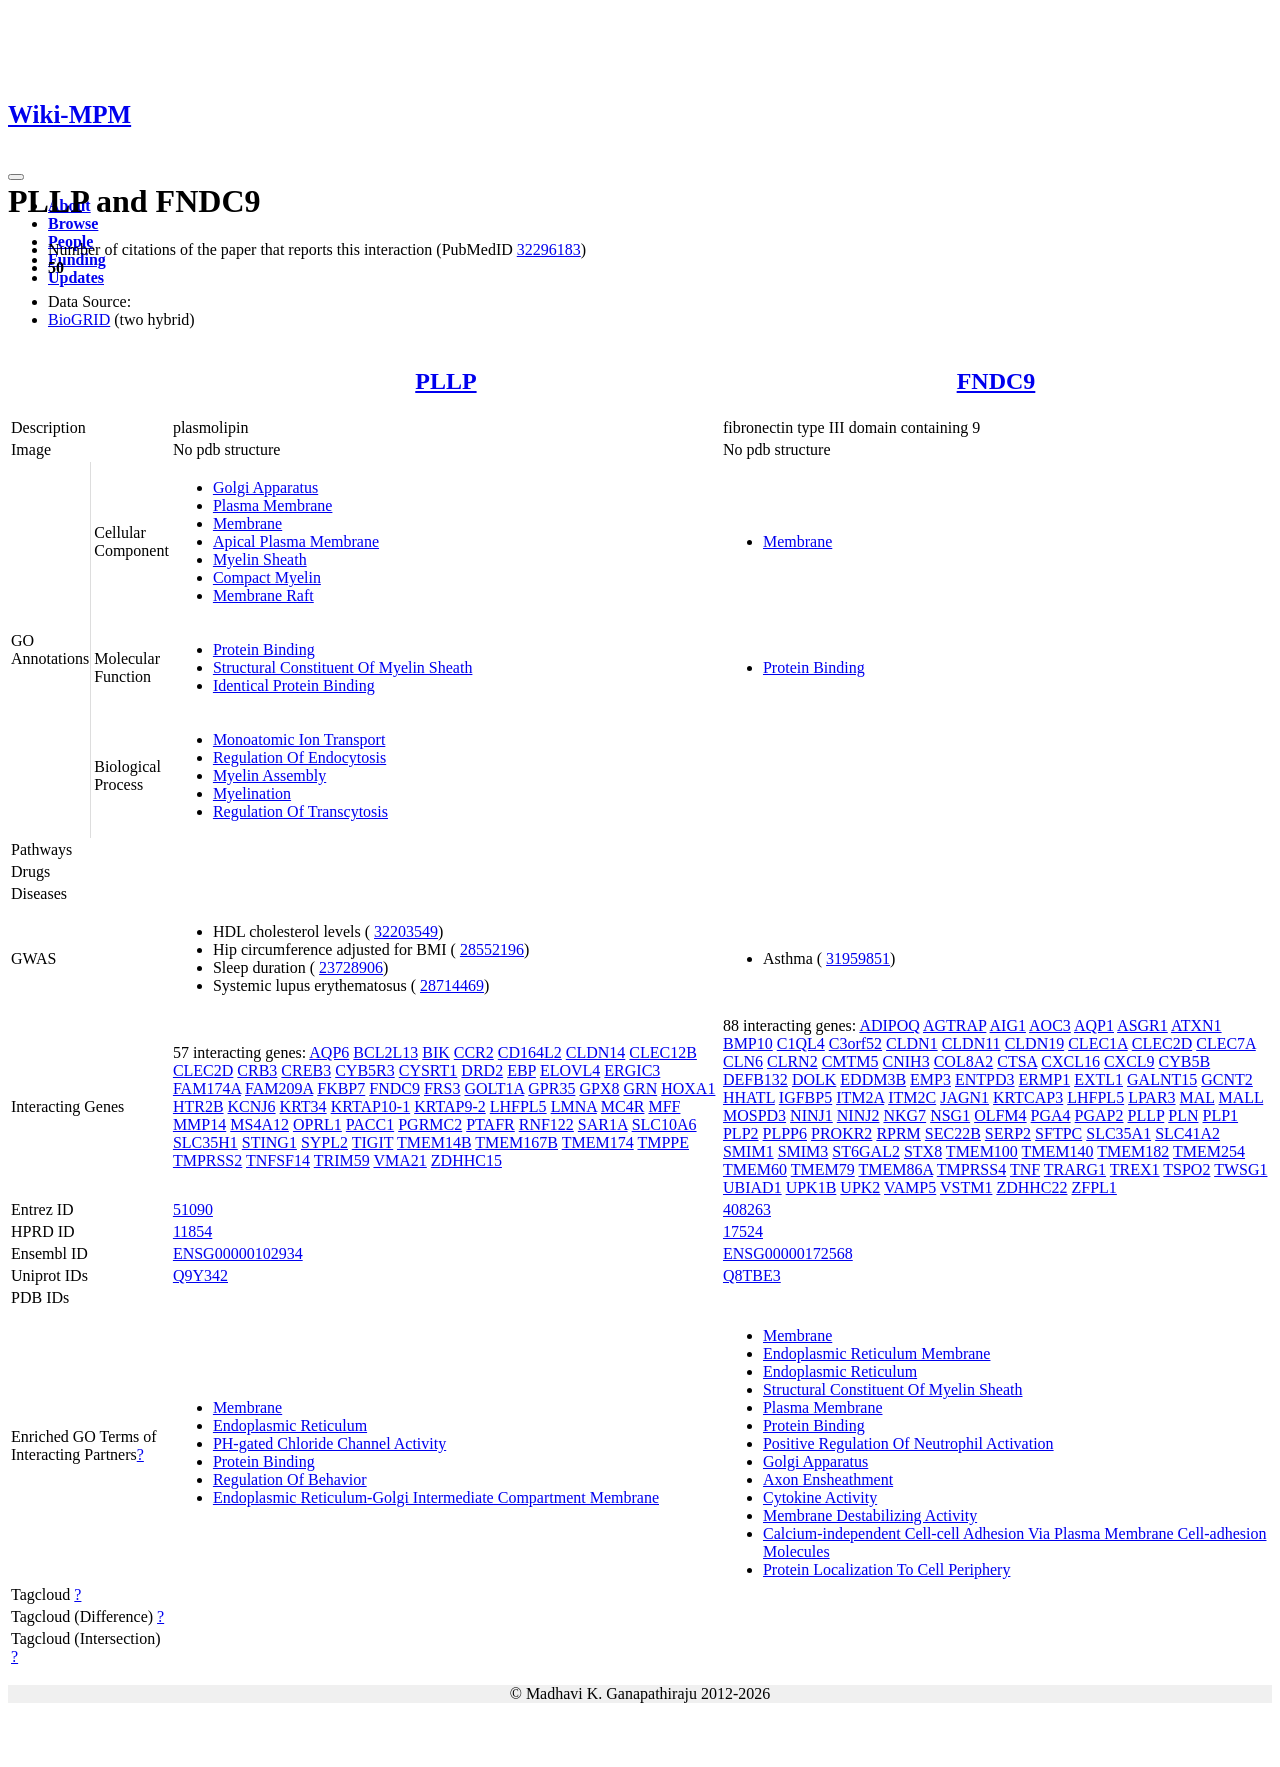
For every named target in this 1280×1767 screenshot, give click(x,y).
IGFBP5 (805, 1097)
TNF (1025, 1169)
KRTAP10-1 (371, 1106)
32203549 (406, 931)
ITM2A (860, 1097)
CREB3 (306, 1070)
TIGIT (372, 1142)
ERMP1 (1045, 1079)
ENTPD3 (985, 1079)
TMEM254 (1209, 1151)
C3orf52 (855, 1043)
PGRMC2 (430, 1124)
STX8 (923, 1151)
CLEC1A (1098, 1043)
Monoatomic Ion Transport (299, 739)
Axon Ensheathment (828, 1479)
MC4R (623, 1106)
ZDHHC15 (466, 1160)
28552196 (492, 949)
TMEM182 (1133, 1151)
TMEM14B (434, 1142)
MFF (664, 1106)
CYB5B (1185, 1061)
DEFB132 (755, 1079)
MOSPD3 (754, 1115)
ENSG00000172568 (788, 1253)
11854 (192, 1231)
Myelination (252, 793)
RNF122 (546, 1124)
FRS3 (442, 1088)
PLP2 (741, 1133)
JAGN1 (964, 1097)
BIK (436, 1052)
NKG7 (904, 1115)
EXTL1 (1098, 1079)
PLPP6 (785, 1133)
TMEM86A (895, 1169)
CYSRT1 (428, 1070)
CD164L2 (530, 1052)
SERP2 (1008, 1133)
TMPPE (663, 1142)
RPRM (898, 1133)
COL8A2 (964, 1061)
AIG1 (1008, 1025)
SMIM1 (748, 1151)
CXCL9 (1129, 1061)
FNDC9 (996, 381)
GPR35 (551, 1088)
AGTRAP (954, 1025)
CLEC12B (663, 1052)
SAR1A (603, 1124)
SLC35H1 (205, 1142)
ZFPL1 (1094, 1187)
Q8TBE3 (752, 1275)
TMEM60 (755, 1169)
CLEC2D (203, 1070)
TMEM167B (516, 1142)
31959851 (858, 958)
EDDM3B (873, 1079)
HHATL (749, 1097)
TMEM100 (982, 1151)
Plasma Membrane (273, 505)
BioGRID (79, 319)
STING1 (269, 1142)
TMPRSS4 (971, 1169)
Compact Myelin (267, 577)
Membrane (247, 523)
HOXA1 (688, 1088)
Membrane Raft (263, 595)
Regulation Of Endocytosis (299, 757)
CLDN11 (971, 1043)
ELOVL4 (570, 1070)
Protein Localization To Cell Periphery (886, 1569)
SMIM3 (803, 1151)
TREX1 (1135, 1169)
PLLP (445, 381)
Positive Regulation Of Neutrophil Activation (908, 1443)
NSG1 (950, 1115)
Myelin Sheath (260, 559)
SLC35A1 (1118, 1133)
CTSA (1017, 1061)
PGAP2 (1099, 1115)
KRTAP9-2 (450, 1106)
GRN (640, 1088)
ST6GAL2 (866, 1151)
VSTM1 (966, 1187)
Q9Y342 (200, 1275)
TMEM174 (598, 1142)
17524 (743, 1231)
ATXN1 (1196, 1025)
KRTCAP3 (1028, 1097)
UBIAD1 (752, 1187)
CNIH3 (906, 1061)
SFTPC (1058, 1133)
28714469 (452, 985)
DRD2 (482, 1070)
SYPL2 (324, 1142)
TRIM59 (342, 1160)
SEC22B (953, 1133)
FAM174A (207, 1088)
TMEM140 (1058, 1151)
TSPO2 (1186, 1169)
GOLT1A (494, 1088)
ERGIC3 (632, 1070)
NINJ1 (811, 1115)
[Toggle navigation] (16, 177)
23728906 (351, 967)
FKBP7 (341, 1088)
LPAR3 (1151, 1097)
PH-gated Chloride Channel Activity (329, 1443)
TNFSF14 (278, 1160)
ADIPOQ (889, 1025)
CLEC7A (1226, 1043)
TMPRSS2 (207, 1160)
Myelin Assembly (269, 775)
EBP (521, 1070)
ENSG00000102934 (238, 1253)
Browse (73, 223)
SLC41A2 (1187, 1133)
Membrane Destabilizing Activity (870, 1515)
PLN (1183, 1115)
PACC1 (370, 1124)
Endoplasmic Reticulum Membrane (877, 1353)
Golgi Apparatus (265, 487)
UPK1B (811, 1187)
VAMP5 (910, 1187)
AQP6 (329, 1052)
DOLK (814, 1079)
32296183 (549, 249)
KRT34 (303, 1106)
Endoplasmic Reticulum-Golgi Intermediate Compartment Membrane (436, 1497)
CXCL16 (1070, 1061)
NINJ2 (858, 1115)
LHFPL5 (518, 1106)
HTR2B (198, 1106)
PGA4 (1051, 1115)
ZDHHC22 (1031, 1187)
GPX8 (599, 1088)
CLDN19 (1035, 1043)
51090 (193, 1209)
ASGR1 (1142, 1025)
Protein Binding (264, 649)
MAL (1197, 1097)
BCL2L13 (385, 1052)
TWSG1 (1240, 1169)
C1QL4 (801, 1043)
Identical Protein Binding (294, 685)
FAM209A (279, 1088)
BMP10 (748, 1043)
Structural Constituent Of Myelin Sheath (343, 667)
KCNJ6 (252, 1106)
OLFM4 (1000, 1115)
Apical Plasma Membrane (296, 541)
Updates (76, 277)
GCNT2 (1227, 1079)
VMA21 (399, 1160)
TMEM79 (823, 1169)
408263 (747, 1209)
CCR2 (474, 1052)
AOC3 (1050, 1025)
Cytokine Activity (820, 1497)
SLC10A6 (664, 1124)
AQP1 (1094, 1025)
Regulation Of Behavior (290, 1479)
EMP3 (930, 1079)
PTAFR (490, 1124)
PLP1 (1221, 1115)
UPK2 (860, 1187)
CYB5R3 (365, 1070)
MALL (1241, 1097)
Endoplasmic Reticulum (290, 1425)
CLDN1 (912, 1043)
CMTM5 (850, 1061)
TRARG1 (1075, 1169)
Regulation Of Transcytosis (300, 811)
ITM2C (912, 1097)
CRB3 (257, 1070)
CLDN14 (596, 1052)
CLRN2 (792, 1061)
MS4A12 (259, 1124)
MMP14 (199, 1124)
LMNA (574, 1106)
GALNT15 (1162, 1079)
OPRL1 (317, 1124)
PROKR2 (841, 1133)
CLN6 (743, 1061)
